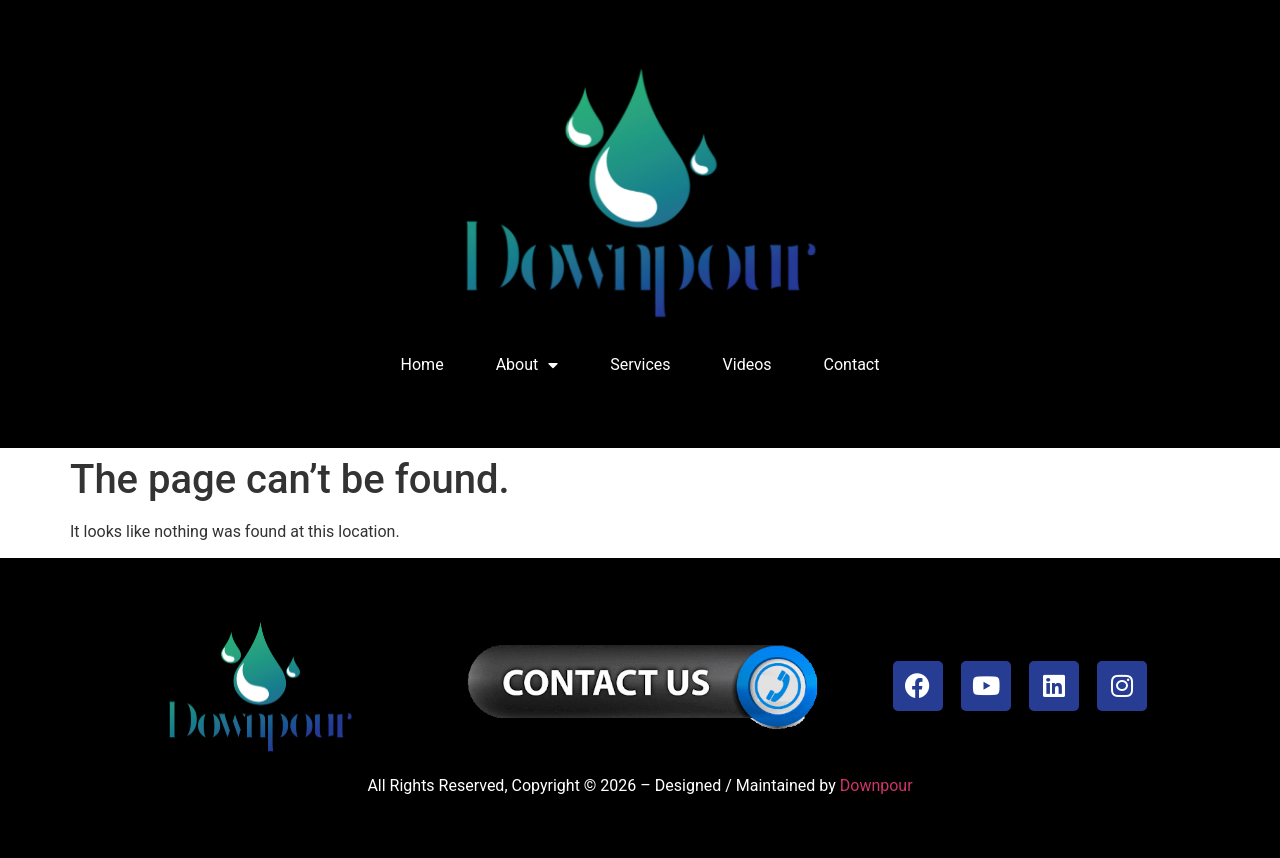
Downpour (876, 785)
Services (640, 364)
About (527, 365)
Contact (852, 364)
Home (422, 364)
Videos (747, 364)
